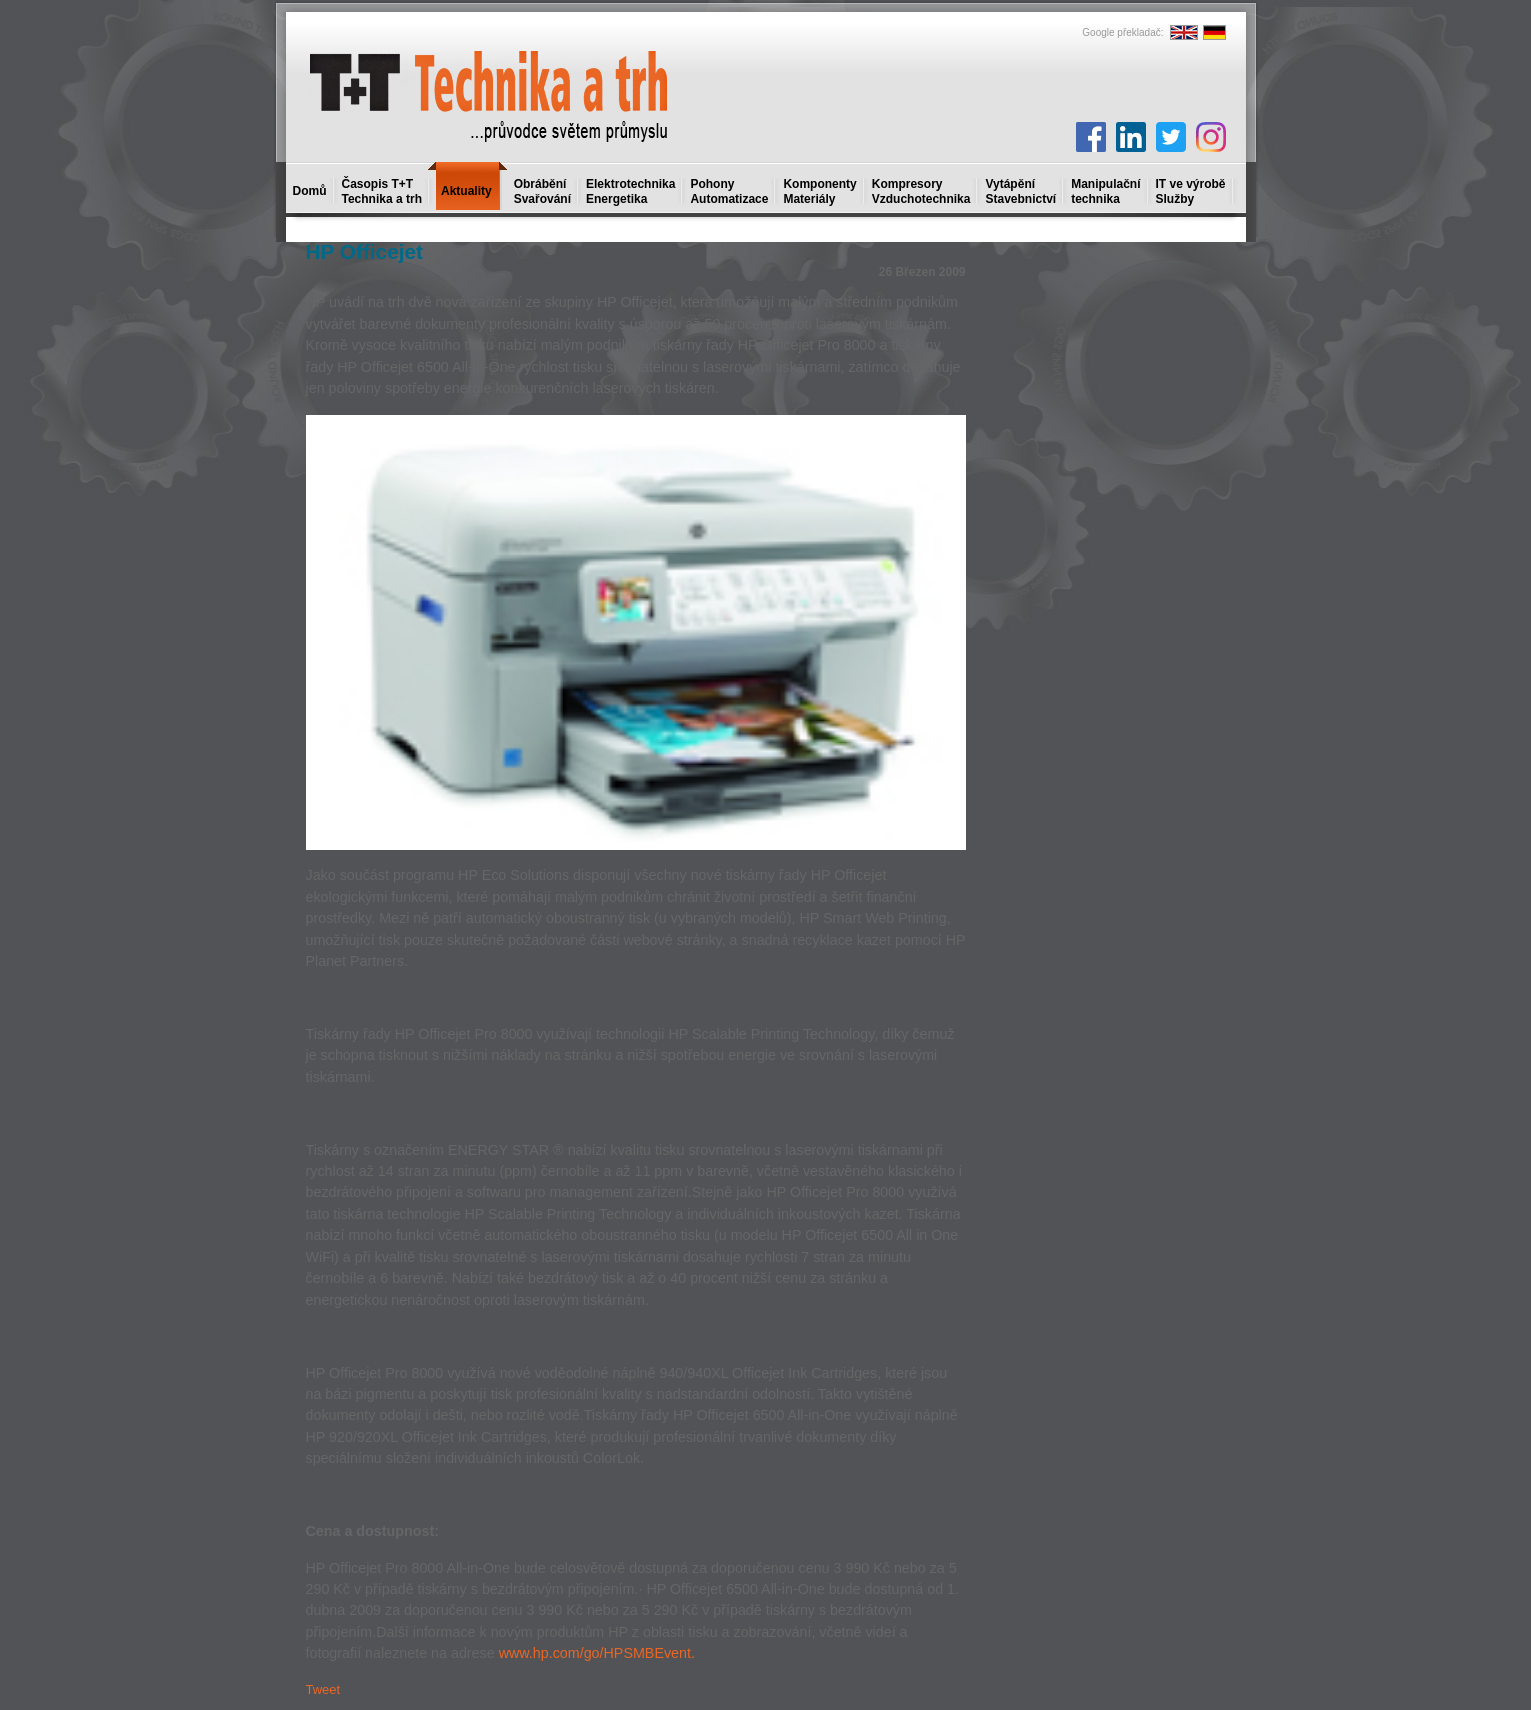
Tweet (323, 1689)
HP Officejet (365, 251)
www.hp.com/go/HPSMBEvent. (597, 1653)
